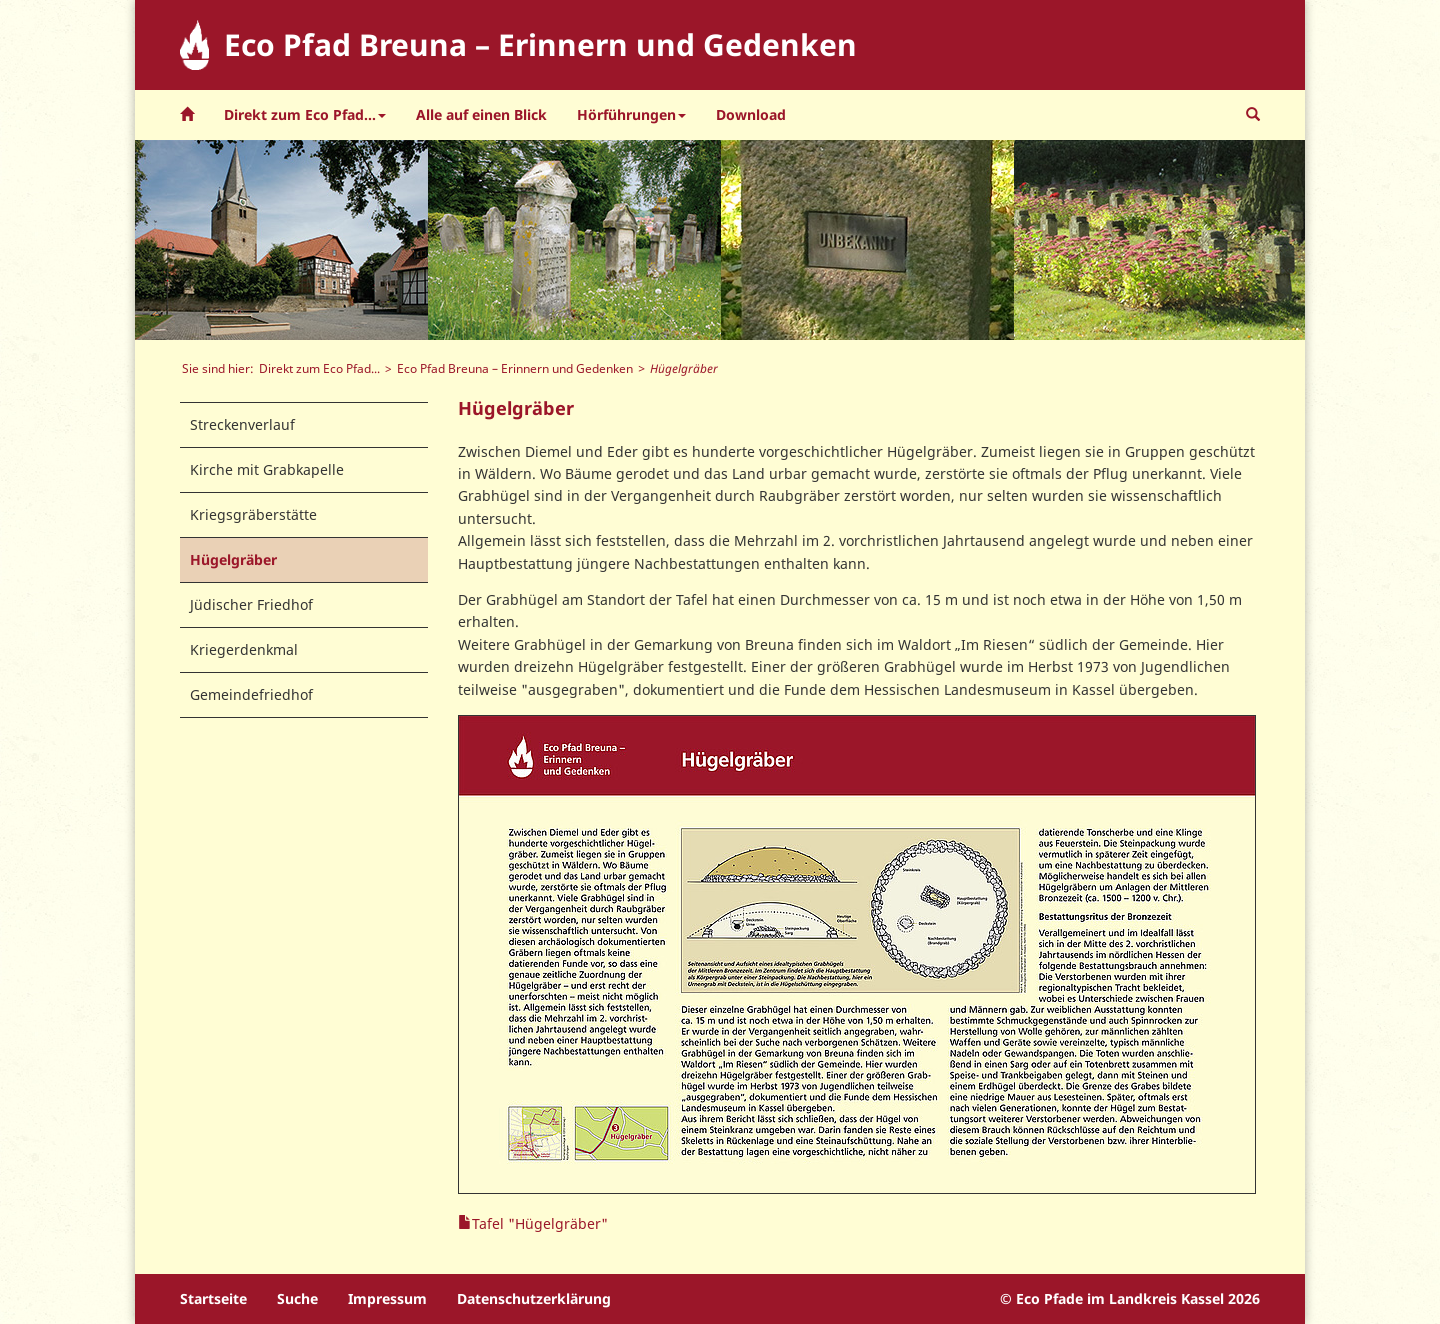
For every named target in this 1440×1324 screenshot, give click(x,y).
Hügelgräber (233, 559)
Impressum (387, 1298)
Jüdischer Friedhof (251, 604)
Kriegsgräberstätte (253, 514)
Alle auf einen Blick (481, 114)
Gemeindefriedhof (251, 694)
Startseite (213, 1298)
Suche (297, 1298)
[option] (281, 240)
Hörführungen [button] (631, 114)
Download (751, 114)
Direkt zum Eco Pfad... (319, 368)
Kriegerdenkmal (244, 649)
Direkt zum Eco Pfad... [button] (305, 114)
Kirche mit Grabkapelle (267, 469)
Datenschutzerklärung (534, 1298)
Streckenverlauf (242, 424)
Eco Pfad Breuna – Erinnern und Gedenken (515, 368)
